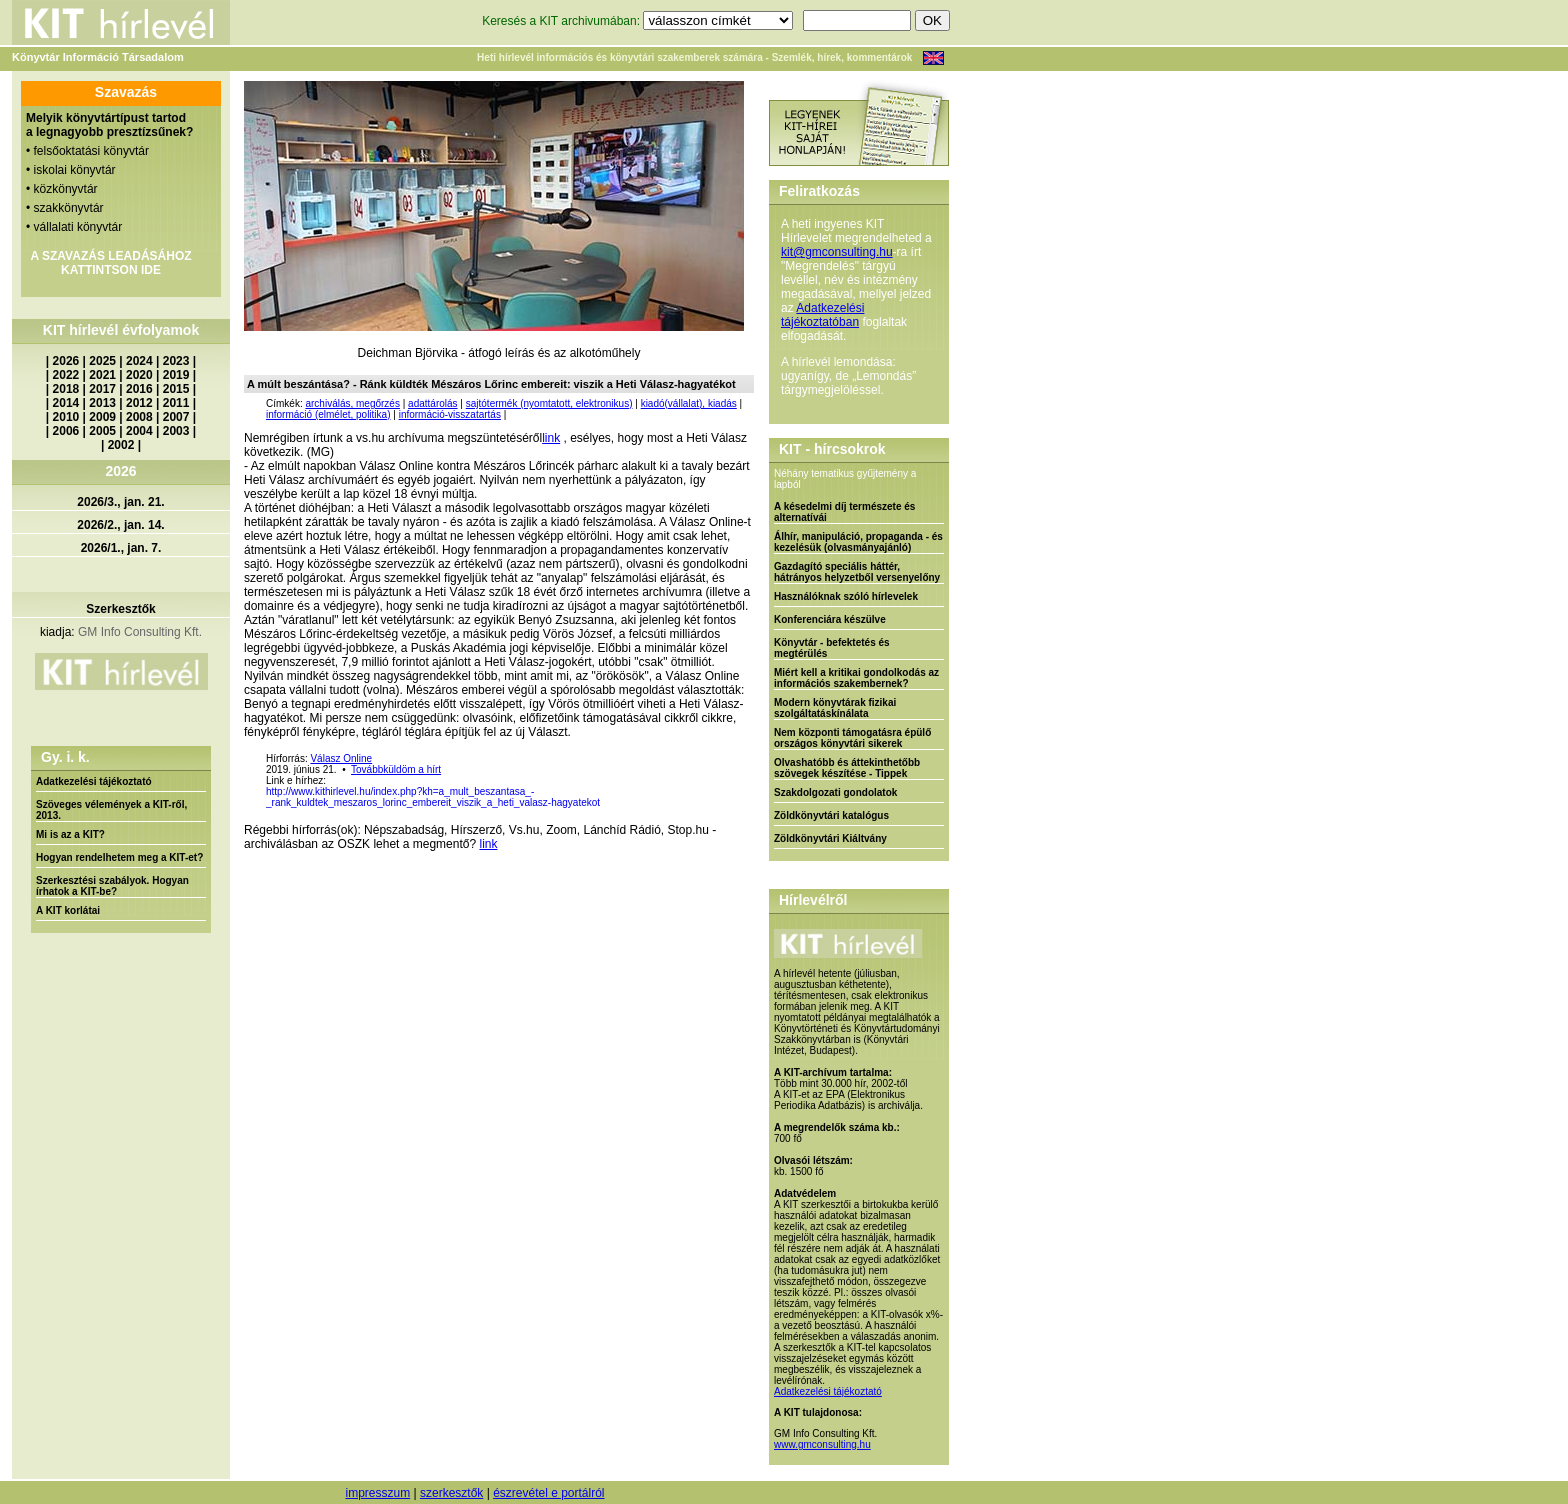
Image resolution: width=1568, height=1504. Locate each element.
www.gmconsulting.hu (822, 1444)
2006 (66, 431)
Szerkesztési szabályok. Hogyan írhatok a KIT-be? (112, 886)
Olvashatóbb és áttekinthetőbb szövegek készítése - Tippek (847, 768)
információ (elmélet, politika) (328, 414)
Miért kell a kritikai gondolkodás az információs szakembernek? (856, 678)
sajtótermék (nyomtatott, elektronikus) (549, 403)
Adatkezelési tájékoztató (94, 781)
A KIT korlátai (68, 910)
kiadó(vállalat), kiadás (689, 403)
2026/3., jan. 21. (120, 502)
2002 (121, 445)
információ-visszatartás (450, 414)
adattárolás (432, 403)
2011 (176, 403)
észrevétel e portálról (548, 1493)
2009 (102, 417)
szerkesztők (451, 1493)
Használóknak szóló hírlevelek (846, 596)
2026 (66, 361)
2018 (66, 389)
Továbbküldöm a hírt (396, 769)
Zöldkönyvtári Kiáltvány (830, 838)
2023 (176, 361)
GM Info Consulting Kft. (140, 632)
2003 (176, 431)
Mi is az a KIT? (70, 834)
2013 (102, 403)
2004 (139, 431)
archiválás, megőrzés (352, 403)
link (551, 438)
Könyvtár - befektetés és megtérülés (832, 648)
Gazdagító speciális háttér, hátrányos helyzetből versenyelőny (857, 572)
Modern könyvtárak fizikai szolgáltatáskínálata (835, 708)
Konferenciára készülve (830, 619)
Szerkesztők (120, 609)
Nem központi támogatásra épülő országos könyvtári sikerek (852, 738)
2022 (66, 375)
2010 (66, 417)
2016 (139, 389)
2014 (66, 403)
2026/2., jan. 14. (120, 525)
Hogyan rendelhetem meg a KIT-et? (119, 857)
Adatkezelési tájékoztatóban (822, 315)
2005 (102, 431)
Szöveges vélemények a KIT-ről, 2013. (111, 810)
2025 (102, 361)
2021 (102, 375)
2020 (139, 375)
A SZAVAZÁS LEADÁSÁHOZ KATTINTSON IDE (110, 263)
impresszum (377, 1493)
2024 (139, 361)
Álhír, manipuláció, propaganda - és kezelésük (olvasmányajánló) (858, 542)
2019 (176, 375)
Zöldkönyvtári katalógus (831, 815)
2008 (139, 417)
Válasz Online (341, 758)
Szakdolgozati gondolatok (835, 792)
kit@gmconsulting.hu (837, 252)
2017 (102, 389)
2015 (176, 389)
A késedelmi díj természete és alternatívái (844, 512)
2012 (139, 403)
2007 (176, 417)
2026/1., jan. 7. (121, 548)
